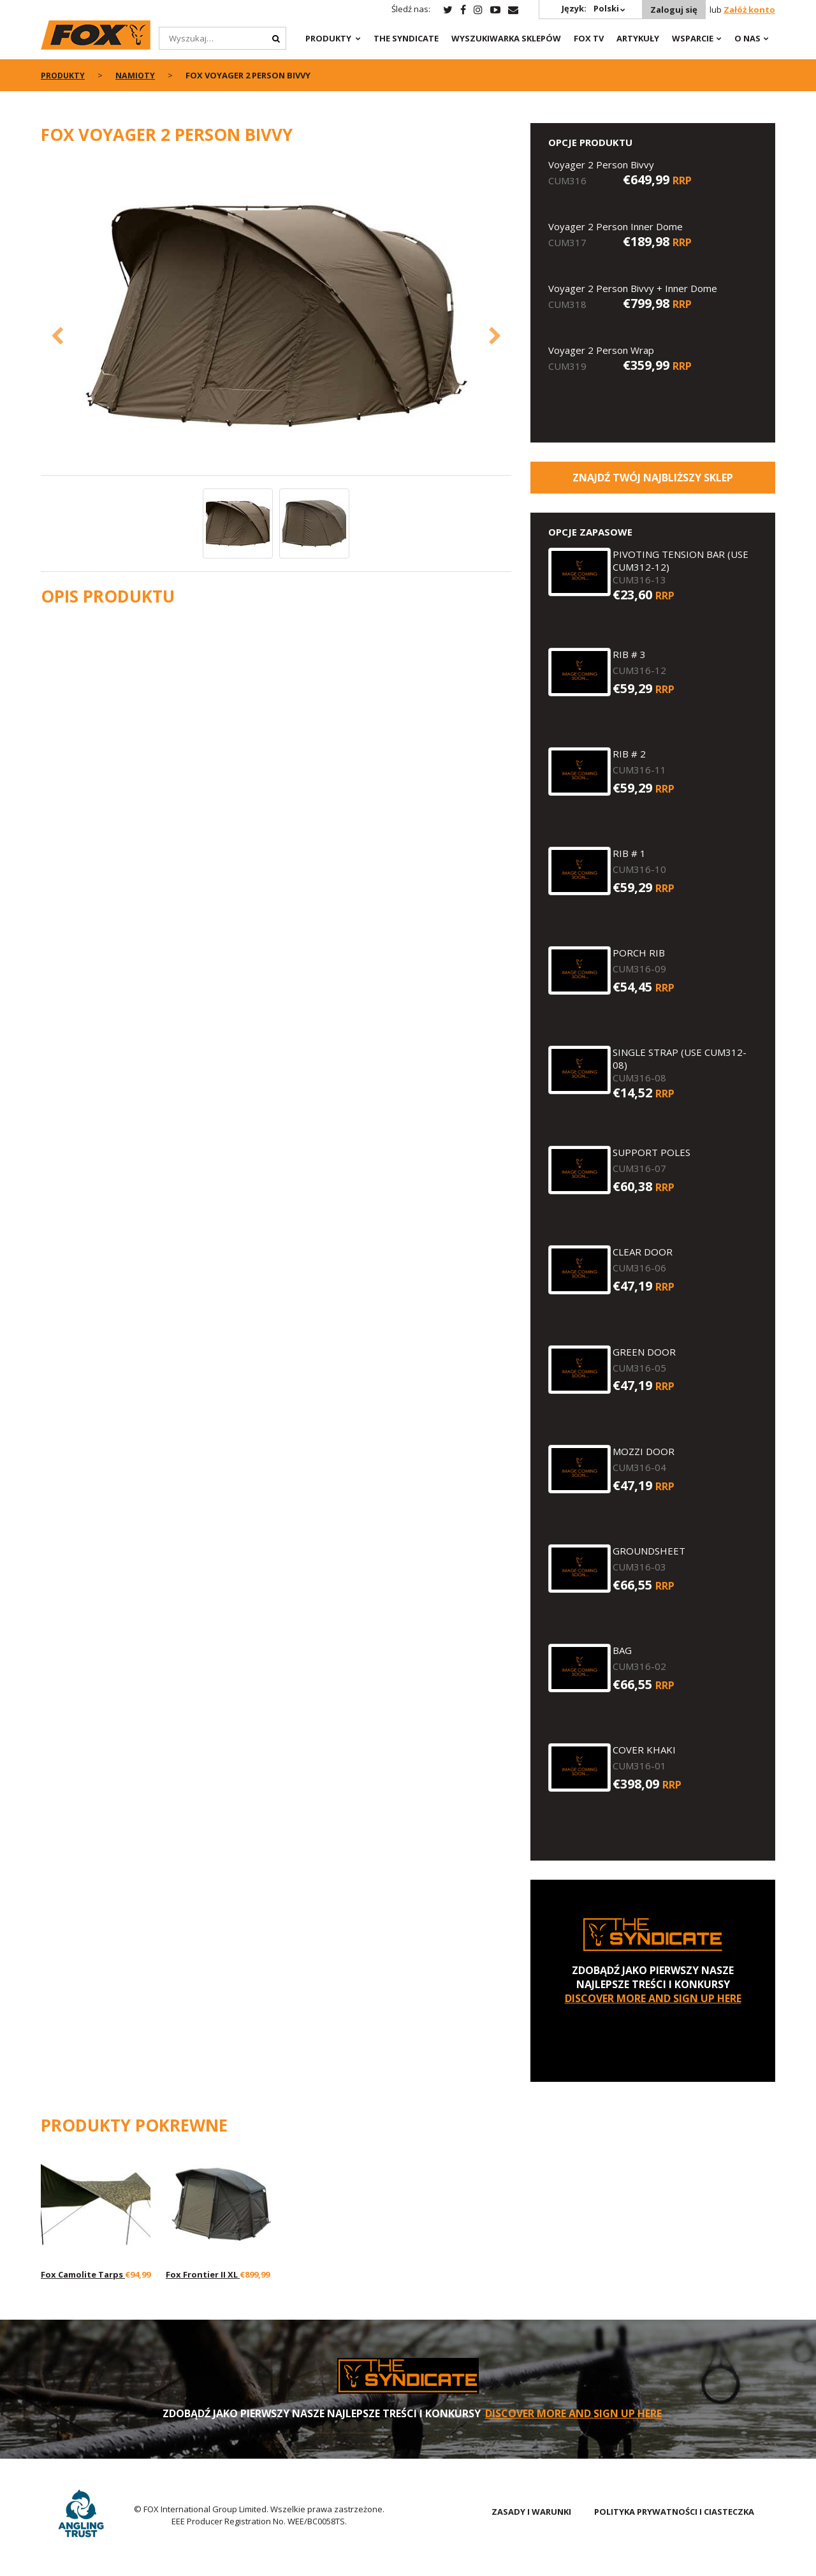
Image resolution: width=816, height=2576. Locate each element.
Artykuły (637, 38)
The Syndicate (406, 38)
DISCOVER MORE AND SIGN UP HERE (653, 1998)
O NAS (747, 38)
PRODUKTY (328, 38)
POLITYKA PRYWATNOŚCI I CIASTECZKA (674, 2511)
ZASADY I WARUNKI (531, 2511)
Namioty (137, 75)
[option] (276, 317)
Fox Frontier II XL (203, 2274)
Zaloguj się (672, 9)
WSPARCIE (692, 38)
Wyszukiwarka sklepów (506, 38)
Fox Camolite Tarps (83, 2274)
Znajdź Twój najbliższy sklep (652, 478)
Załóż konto (749, 9)
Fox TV (589, 38)
